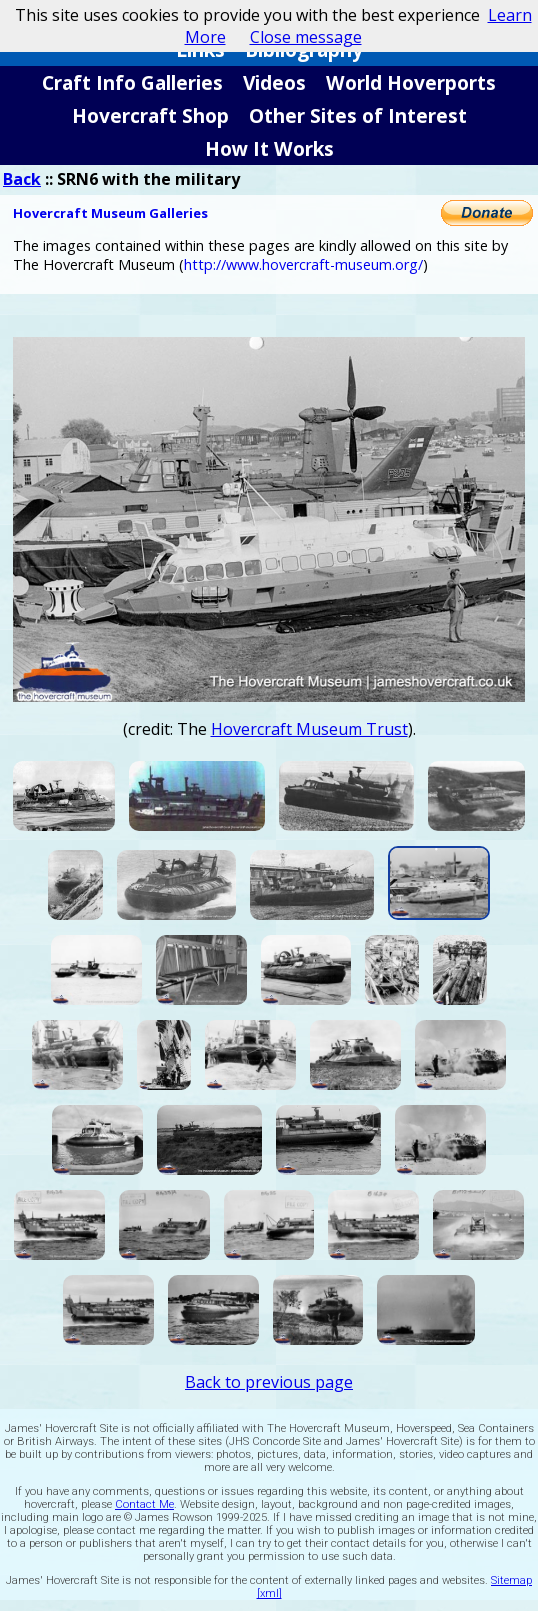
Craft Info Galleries (132, 82)
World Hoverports (411, 82)
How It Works (269, 148)
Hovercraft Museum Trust (309, 729)
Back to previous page (269, 1382)
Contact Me (144, 1504)
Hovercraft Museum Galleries (110, 213)
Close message (306, 37)
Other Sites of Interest (358, 115)
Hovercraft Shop (150, 115)
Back (22, 179)
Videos (274, 82)
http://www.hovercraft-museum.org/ (303, 264)
